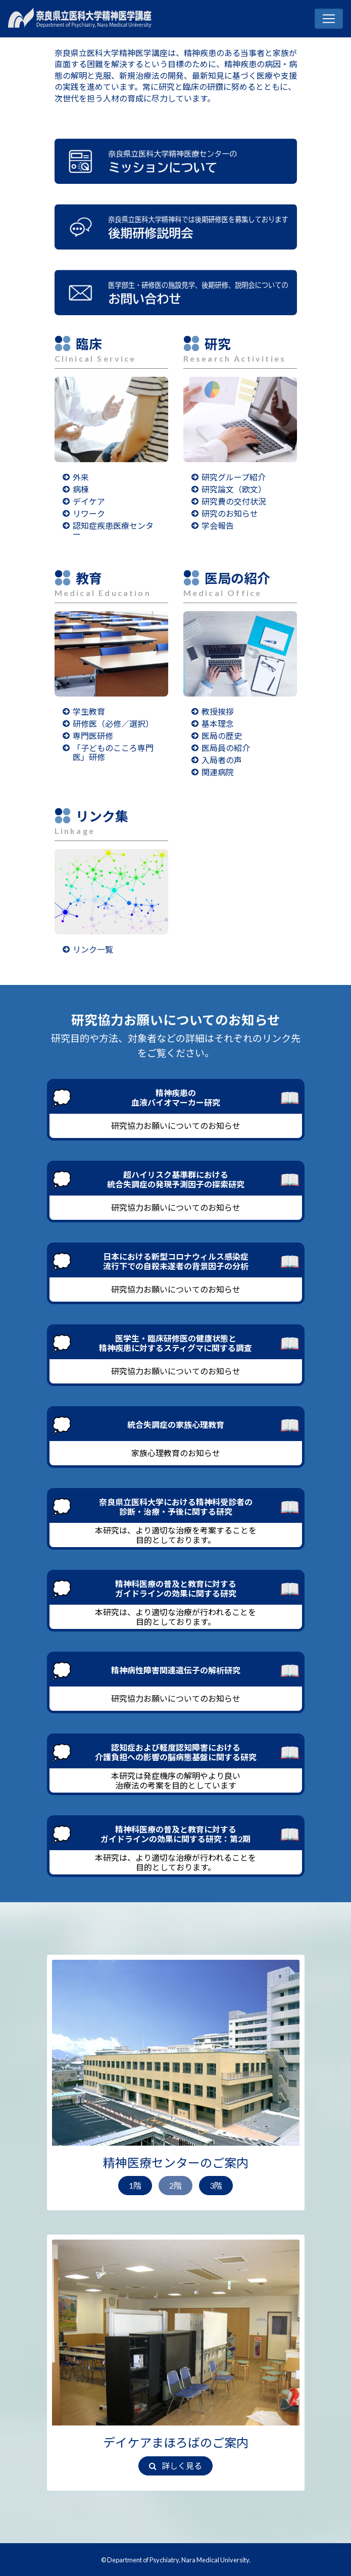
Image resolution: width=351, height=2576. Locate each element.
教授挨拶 (218, 711)
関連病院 (218, 772)
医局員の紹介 (226, 748)
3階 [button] (216, 2185)
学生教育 (89, 711)
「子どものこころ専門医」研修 (113, 752)
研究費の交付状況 (234, 501)
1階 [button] (135, 2185)
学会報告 (218, 525)
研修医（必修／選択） (113, 723)
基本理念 (218, 723)
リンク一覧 (93, 949)
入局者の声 (222, 760)
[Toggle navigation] (329, 19)
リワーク (89, 513)
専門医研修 (93, 735)
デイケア (89, 501)
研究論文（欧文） (234, 489)
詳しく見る (175, 2465)
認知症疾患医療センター (113, 530)
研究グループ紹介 (234, 477)
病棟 (81, 489)
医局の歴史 (222, 735)
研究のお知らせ (230, 513)
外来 (81, 477)
